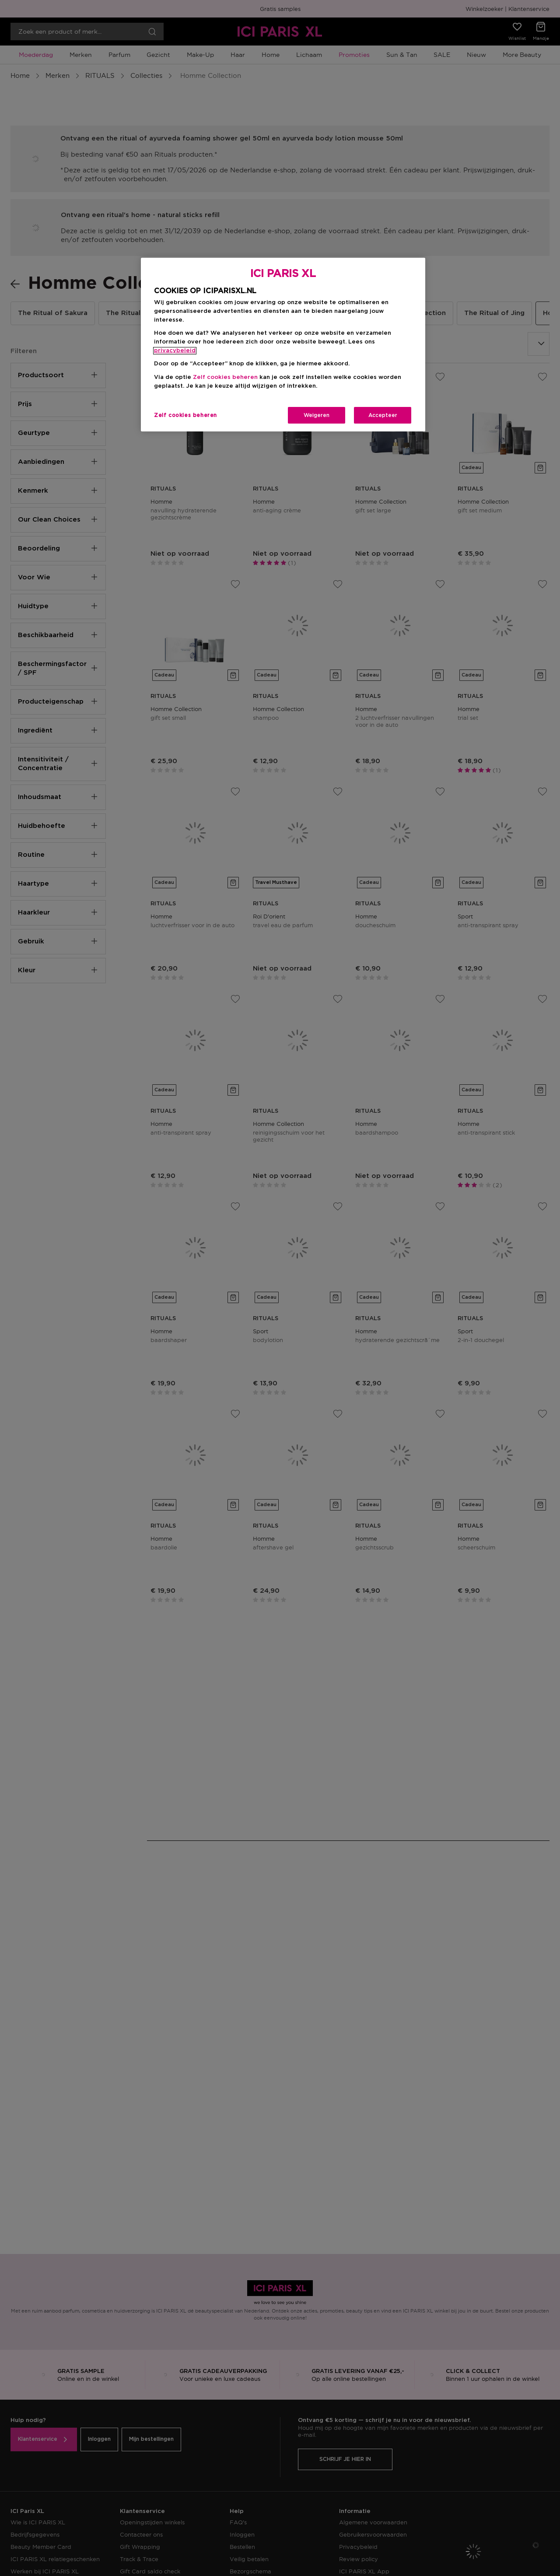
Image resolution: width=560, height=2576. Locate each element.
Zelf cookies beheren (225, 377)
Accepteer (382, 415)
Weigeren (316, 415)
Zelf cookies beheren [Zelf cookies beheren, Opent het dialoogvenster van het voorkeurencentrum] (185, 415)
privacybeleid (175, 351)
